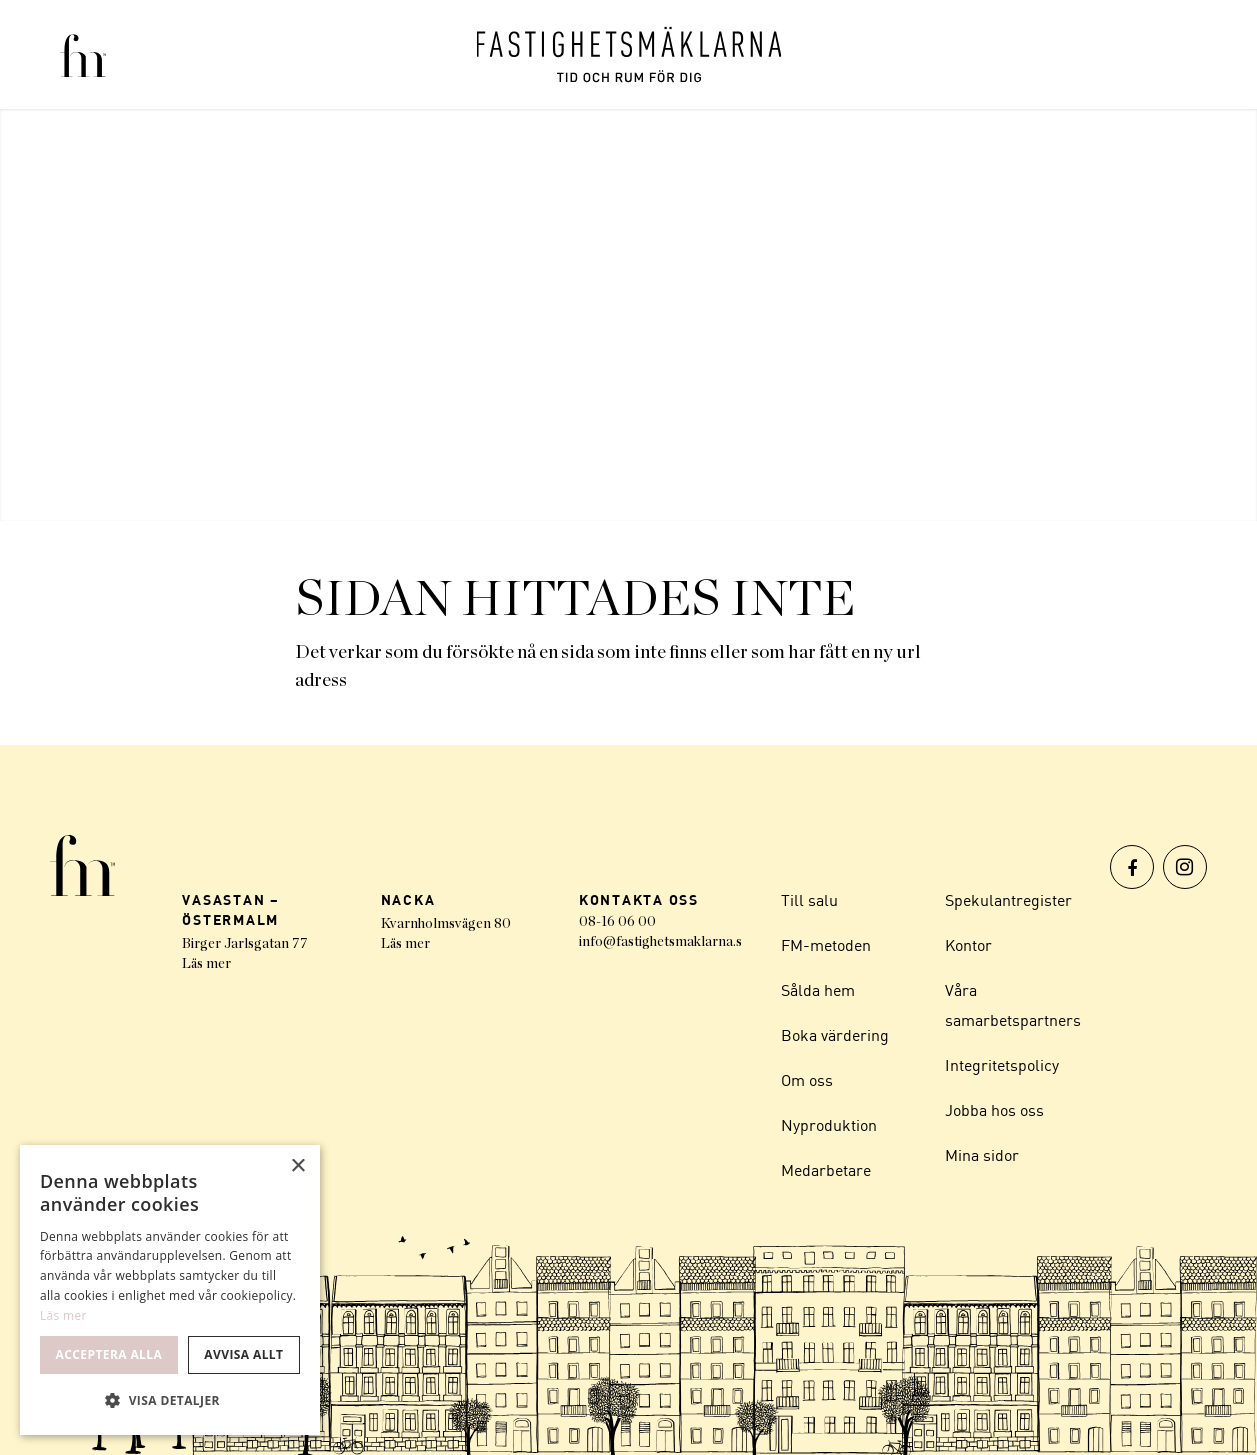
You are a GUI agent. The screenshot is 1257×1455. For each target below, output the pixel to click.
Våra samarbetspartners (1013, 1005)
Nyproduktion (829, 1125)
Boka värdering (835, 1035)
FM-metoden (826, 945)
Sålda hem (818, 990)
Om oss (807, 1080)
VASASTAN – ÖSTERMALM (231, 909)
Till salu (809, 900)
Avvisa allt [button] (243, 1354)
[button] (170, 1401)
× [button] (297, 1166)
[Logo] (628, 54)
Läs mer (206, 964)
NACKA (408, 899)
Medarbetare (826, 1170)
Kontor (968, 945)
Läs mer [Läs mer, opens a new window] (63, 1315)
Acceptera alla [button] (109, 1354)
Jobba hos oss (994, 1110)
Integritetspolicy (1002, 1065)
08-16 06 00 (617, 922)
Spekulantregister (1008, 900)
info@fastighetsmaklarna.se (664, 942)
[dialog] (170, 1290)
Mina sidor (982, 1155)
